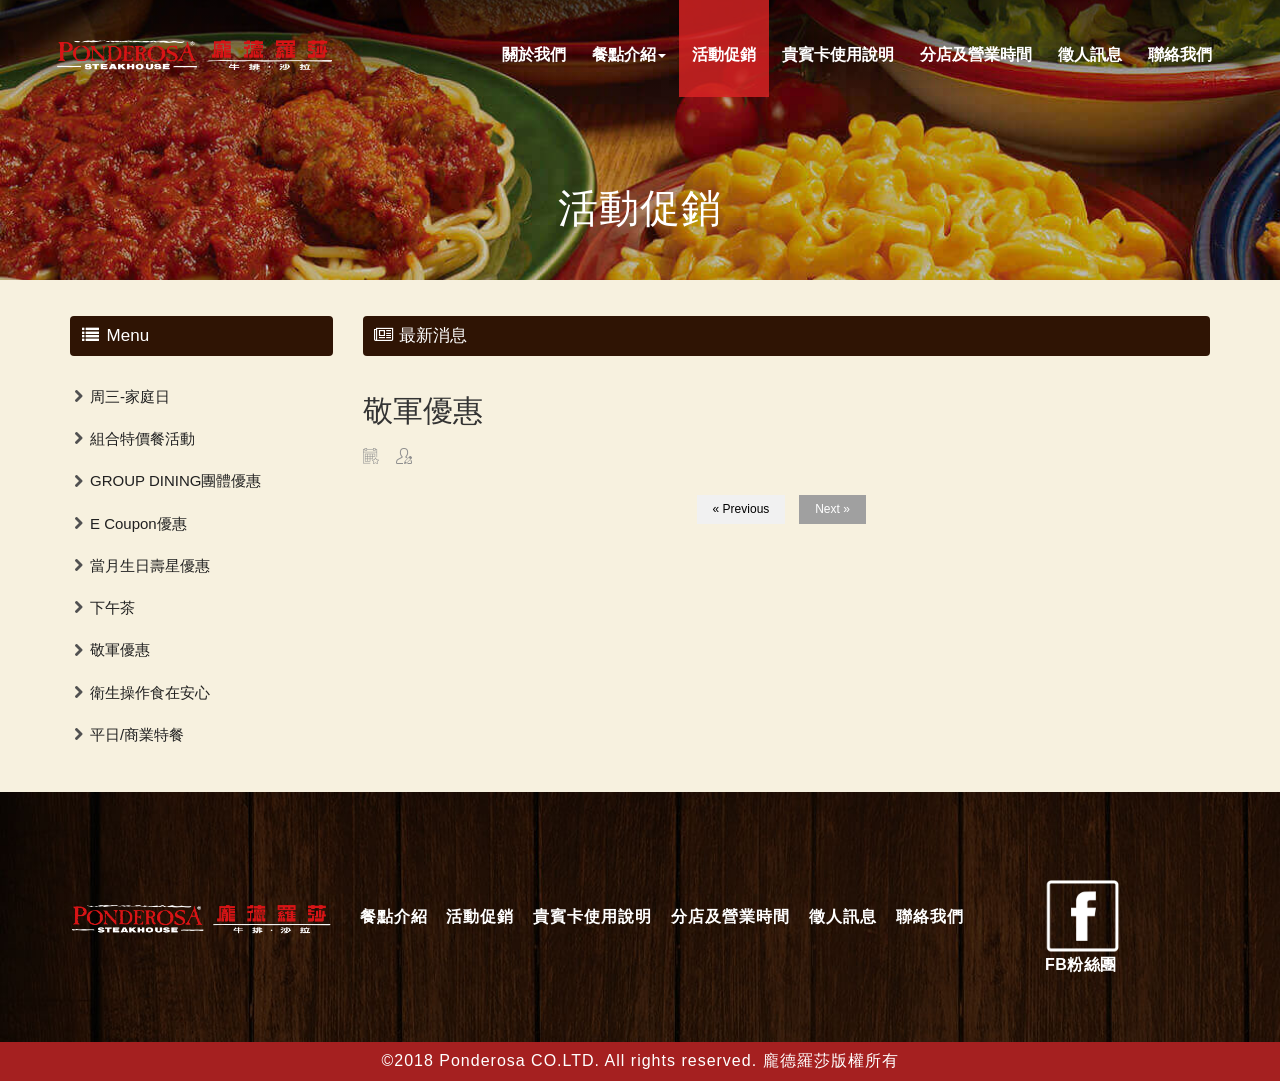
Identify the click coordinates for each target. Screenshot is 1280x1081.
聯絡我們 (1180, 54)
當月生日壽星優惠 (150, 565)
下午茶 (112, 607)
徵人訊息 (1090, 54)
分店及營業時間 (976, 54)
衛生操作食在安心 (150, 692)
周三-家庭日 (130, 396)
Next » (832, 509)
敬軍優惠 (120, 649)
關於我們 (534, 54)
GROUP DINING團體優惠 (175, 480)
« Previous (741, 509)
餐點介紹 (629, 54)
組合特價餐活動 (142, 438)
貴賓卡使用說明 (838, 54)
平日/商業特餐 (137, 734)
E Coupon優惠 (138, 523)
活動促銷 (724, 54)
